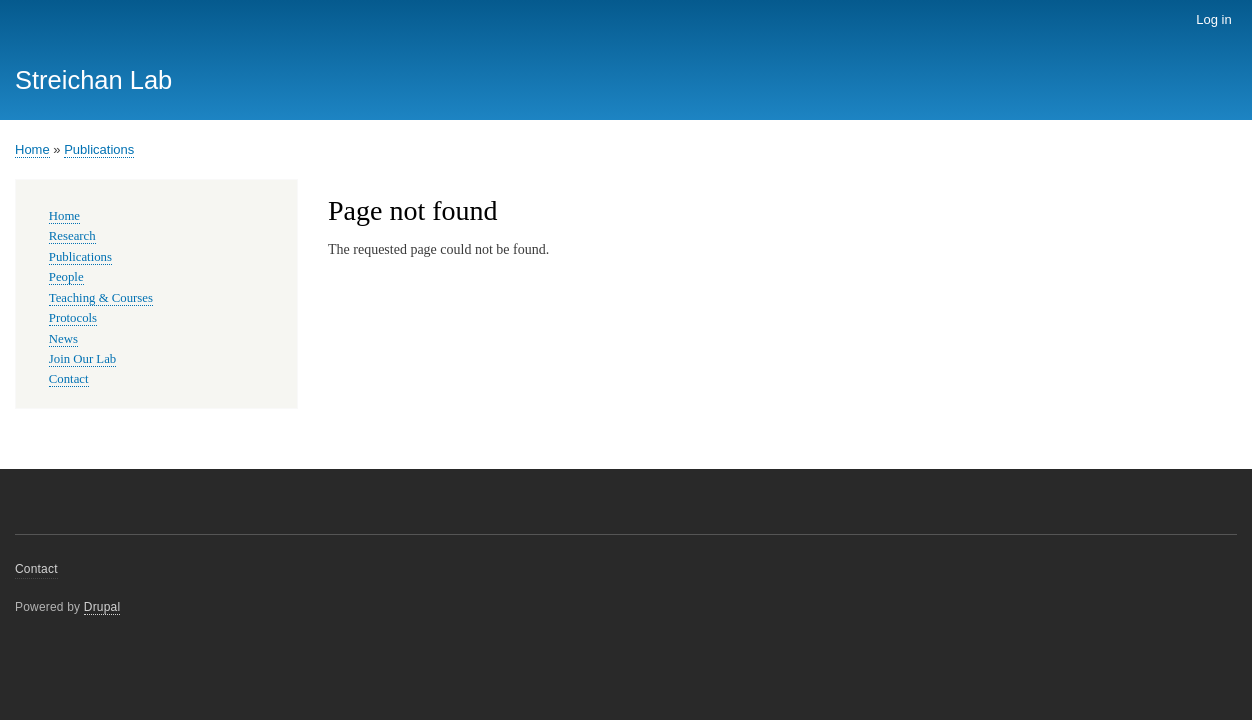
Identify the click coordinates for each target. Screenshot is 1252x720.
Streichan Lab (93, 80)
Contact (69, 379)
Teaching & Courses (101, 298)
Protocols (73, 318)
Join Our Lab (82, 359)
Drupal (102, 607)
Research (72, 236)
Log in (1213, 19)
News (63, 339)
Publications (99, 149)
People (66, 277)
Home (32, 149)
